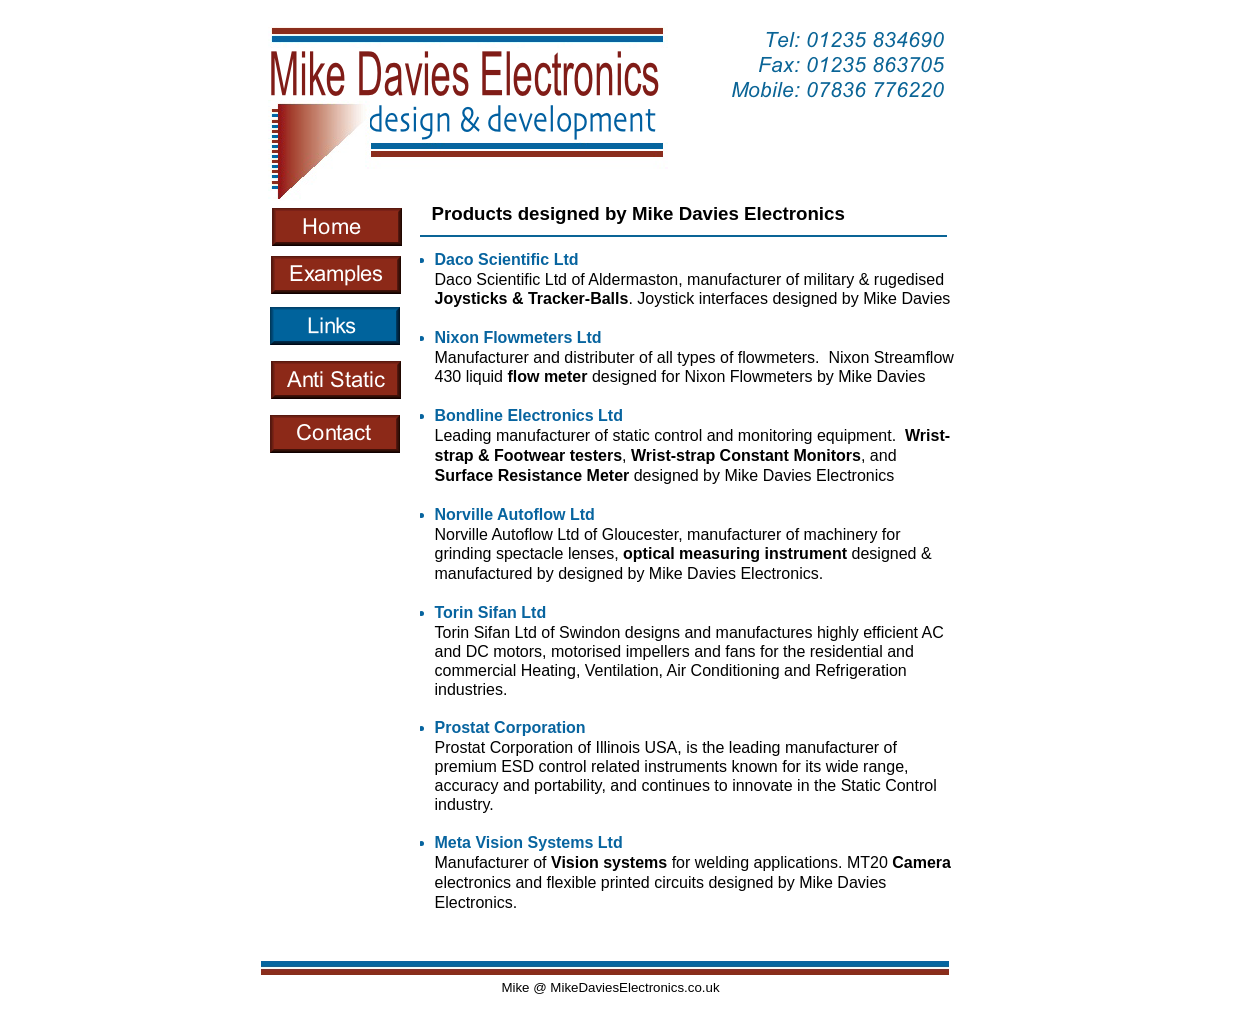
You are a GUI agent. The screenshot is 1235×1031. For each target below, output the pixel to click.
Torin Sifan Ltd (491, 612)
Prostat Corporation (510, 727)
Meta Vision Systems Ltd (529, 842)
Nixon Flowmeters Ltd (518, 337)
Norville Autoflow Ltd (515, 514)
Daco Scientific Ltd (507, 259)
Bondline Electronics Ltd (529, 415)
